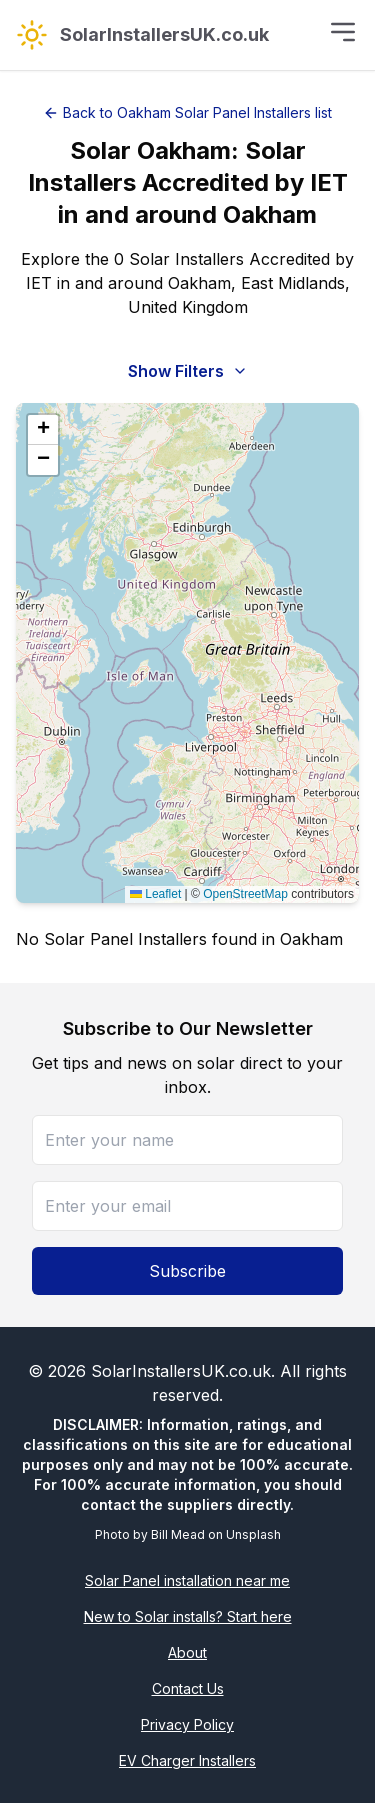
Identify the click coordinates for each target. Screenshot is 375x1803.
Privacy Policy (187, 1724)
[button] (43, 430)
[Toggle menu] (343, 32)
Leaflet (155, 894)
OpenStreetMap (245, 894)
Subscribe (187, 1271)
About (187, 1652)
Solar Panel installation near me (187, 1580)
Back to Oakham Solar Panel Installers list (187, 112)
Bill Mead (178, 1534)
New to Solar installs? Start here (188, 1616)
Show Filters (188, 371)
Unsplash (253, 1534)
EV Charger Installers (187, 1760)
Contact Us (188, 1688)
